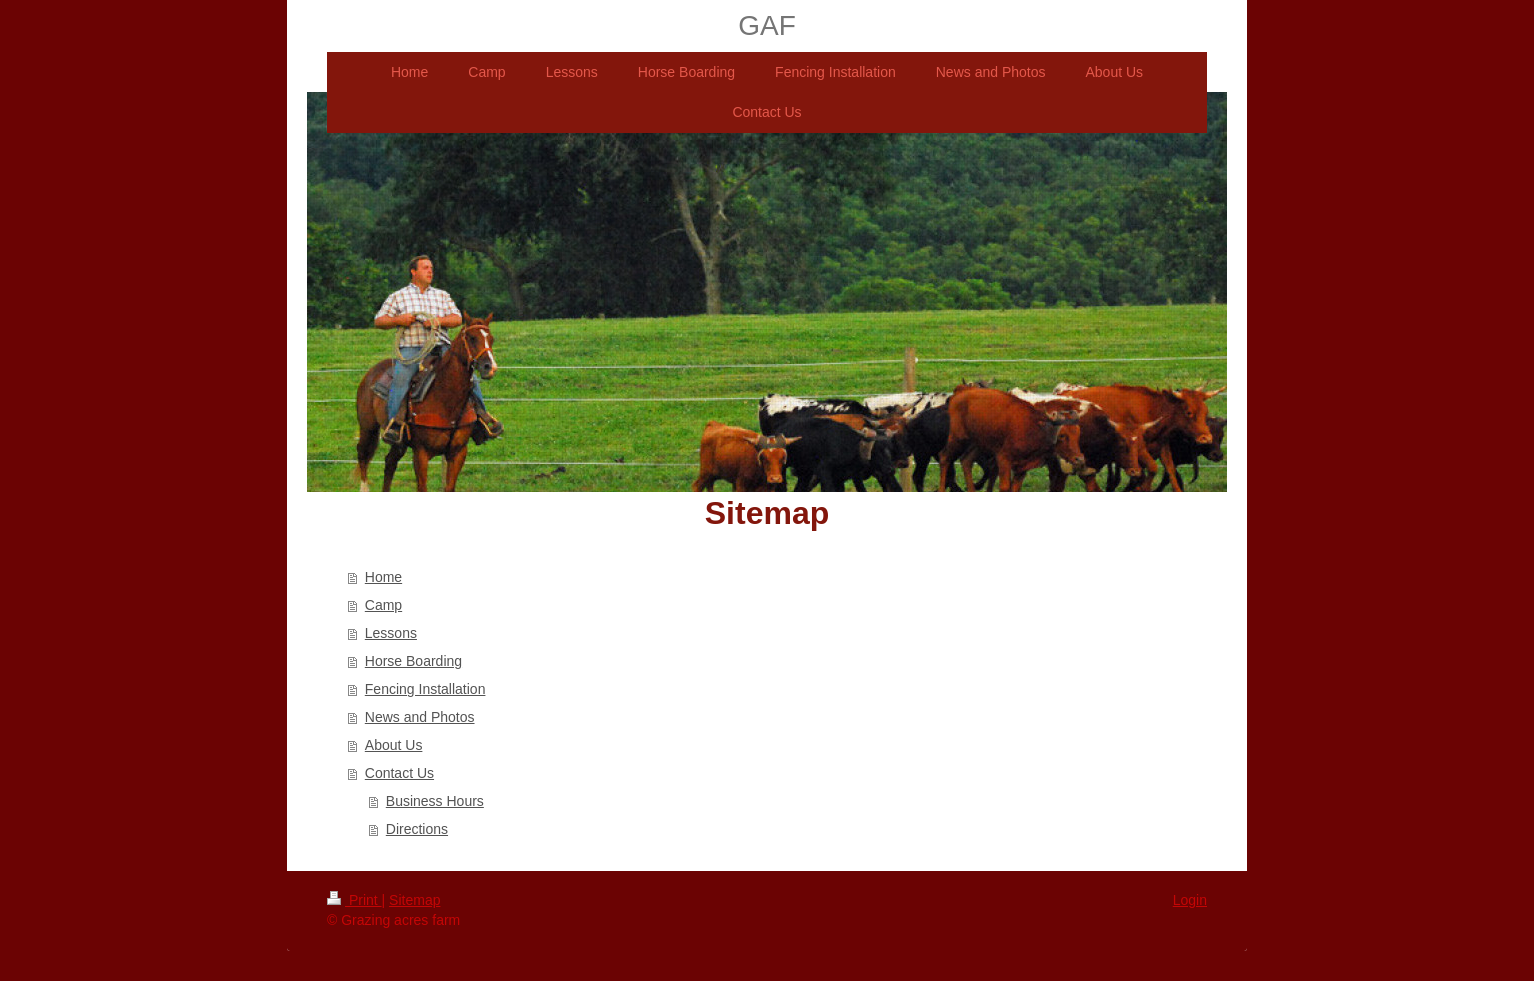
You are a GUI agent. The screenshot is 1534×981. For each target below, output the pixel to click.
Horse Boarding (413, 661)
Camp (383, 605)
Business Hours (435, 801)
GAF (767, 25)
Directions (417, 829)
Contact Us (399, 773)
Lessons (391, 633)
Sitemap (414, 900)
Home (383, 577)
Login (1190, 900)
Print (354, 900)
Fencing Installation (425, 689)
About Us (394, 745)
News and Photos (420, 717)
